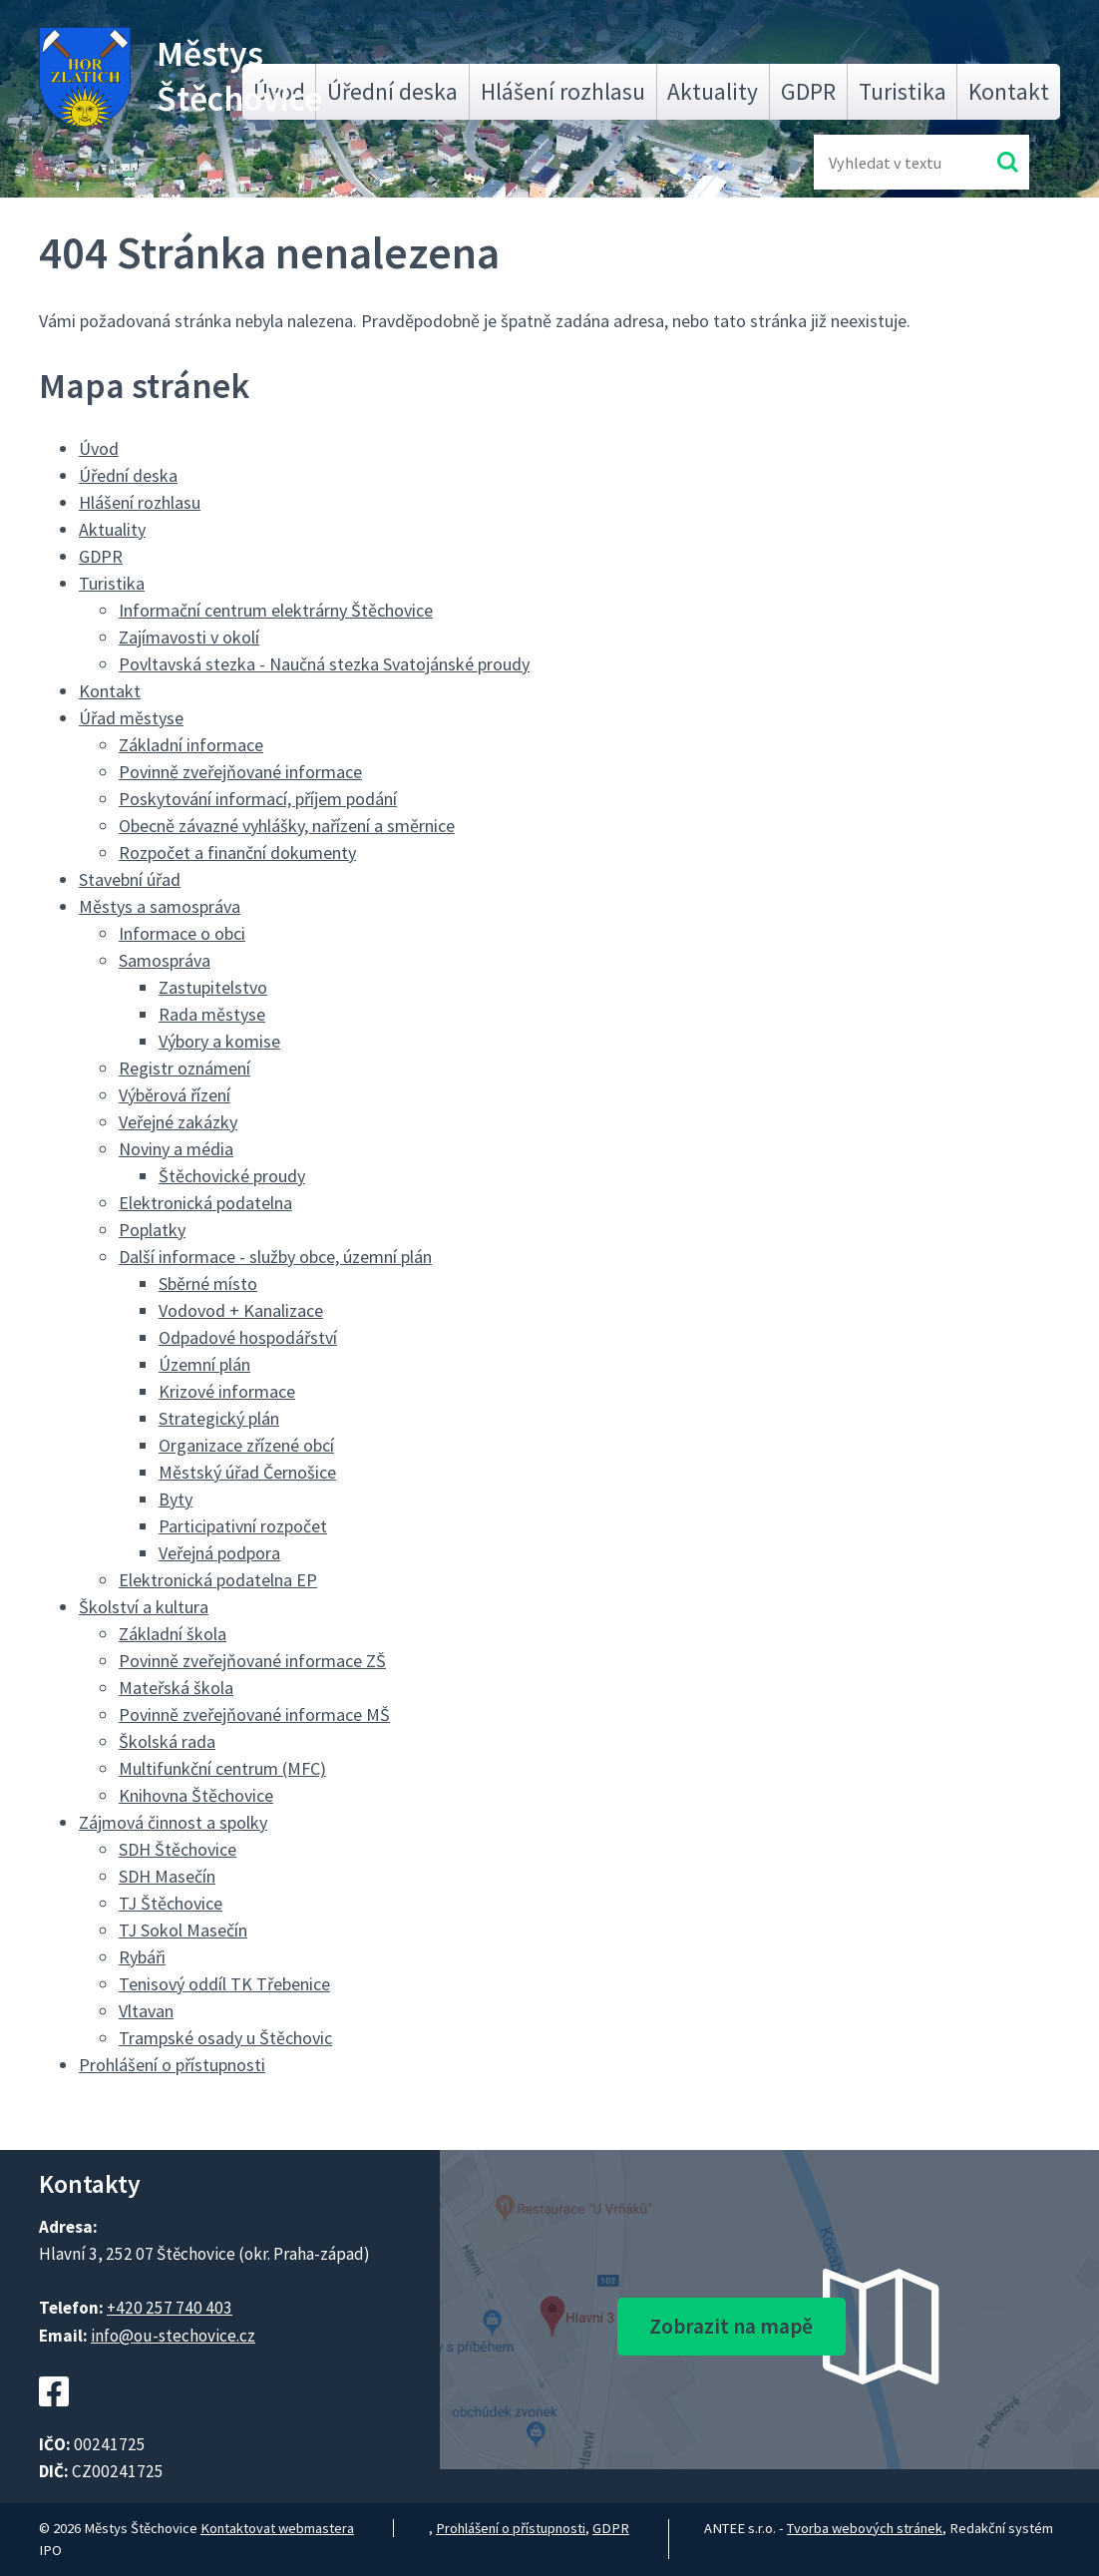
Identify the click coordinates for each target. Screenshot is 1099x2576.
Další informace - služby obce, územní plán (275, 1256)
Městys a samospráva (159, 906)
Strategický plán (219, 1418)
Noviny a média (176, 1148)
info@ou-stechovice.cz (173, 2336)
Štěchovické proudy (232, 1175)
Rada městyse (212, 1014)
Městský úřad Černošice (247, 1472)
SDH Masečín (167, 1876)
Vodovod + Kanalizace (241, 1310)
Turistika (902, 91)
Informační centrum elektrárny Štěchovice (276, 610)
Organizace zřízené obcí (246, 1445)
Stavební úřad (130, 879)
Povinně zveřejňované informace (240, 771)
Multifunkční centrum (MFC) (222, 1768)
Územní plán (204, 1364)
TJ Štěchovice (170, 1903)
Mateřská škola (176, 1687)
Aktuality (712, 91)
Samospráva (164, 960)
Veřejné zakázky (178, 1121)
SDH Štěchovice (177, 1849)
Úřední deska (392, 91)
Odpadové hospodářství (248, 1337)
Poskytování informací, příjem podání (258, 798)
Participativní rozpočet (243, 1525)
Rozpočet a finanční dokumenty (237, 852)
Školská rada (167, 1741)
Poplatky (152, 1229)
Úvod (99, 448)
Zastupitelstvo (213, 987)
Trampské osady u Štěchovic (225, 2037)
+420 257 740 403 (169, 2308)
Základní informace (191, 744)
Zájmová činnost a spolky (173, 1822)
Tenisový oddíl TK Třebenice (224, 1983)
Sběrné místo (208, 1283)
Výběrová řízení (174, 1094)
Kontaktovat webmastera (277, 2528)
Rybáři (142, 1956)
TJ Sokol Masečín (183, 1930)
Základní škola (172, 1633)
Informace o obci (182, 933)
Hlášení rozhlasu (563, 91)
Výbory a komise (219, 1041)
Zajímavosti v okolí (189, 637)
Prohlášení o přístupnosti (172, 2064)
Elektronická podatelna (205, 1202)
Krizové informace (227, 1391)
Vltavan (146, 2010)
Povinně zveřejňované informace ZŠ (252, 1660)
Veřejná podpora (219, 1552)
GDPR (808, 91)
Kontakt (1008, 91)
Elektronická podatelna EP (218, 1579)
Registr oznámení (184, 1068)
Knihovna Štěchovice (196, 1795)
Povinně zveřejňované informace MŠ (254, 1714)
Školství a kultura (143, 1606)
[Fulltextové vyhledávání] (893, 162)
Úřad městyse (131, 717)
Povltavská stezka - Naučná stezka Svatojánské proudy (324, 663)
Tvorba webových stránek (864, 2528)
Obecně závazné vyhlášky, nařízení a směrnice (287, 825)
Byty (175, 1499)
